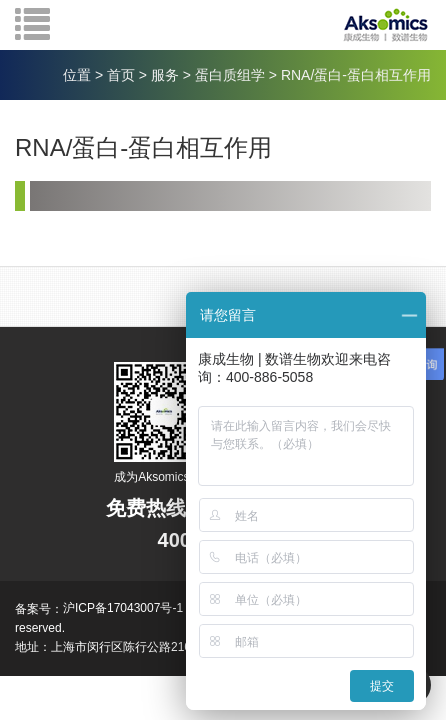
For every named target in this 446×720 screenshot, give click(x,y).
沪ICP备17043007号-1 (123, 608)
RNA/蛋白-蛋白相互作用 (356, 75)
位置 (77, 75)
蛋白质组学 (230, 75)
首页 (121, 75)
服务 (165, 75)
